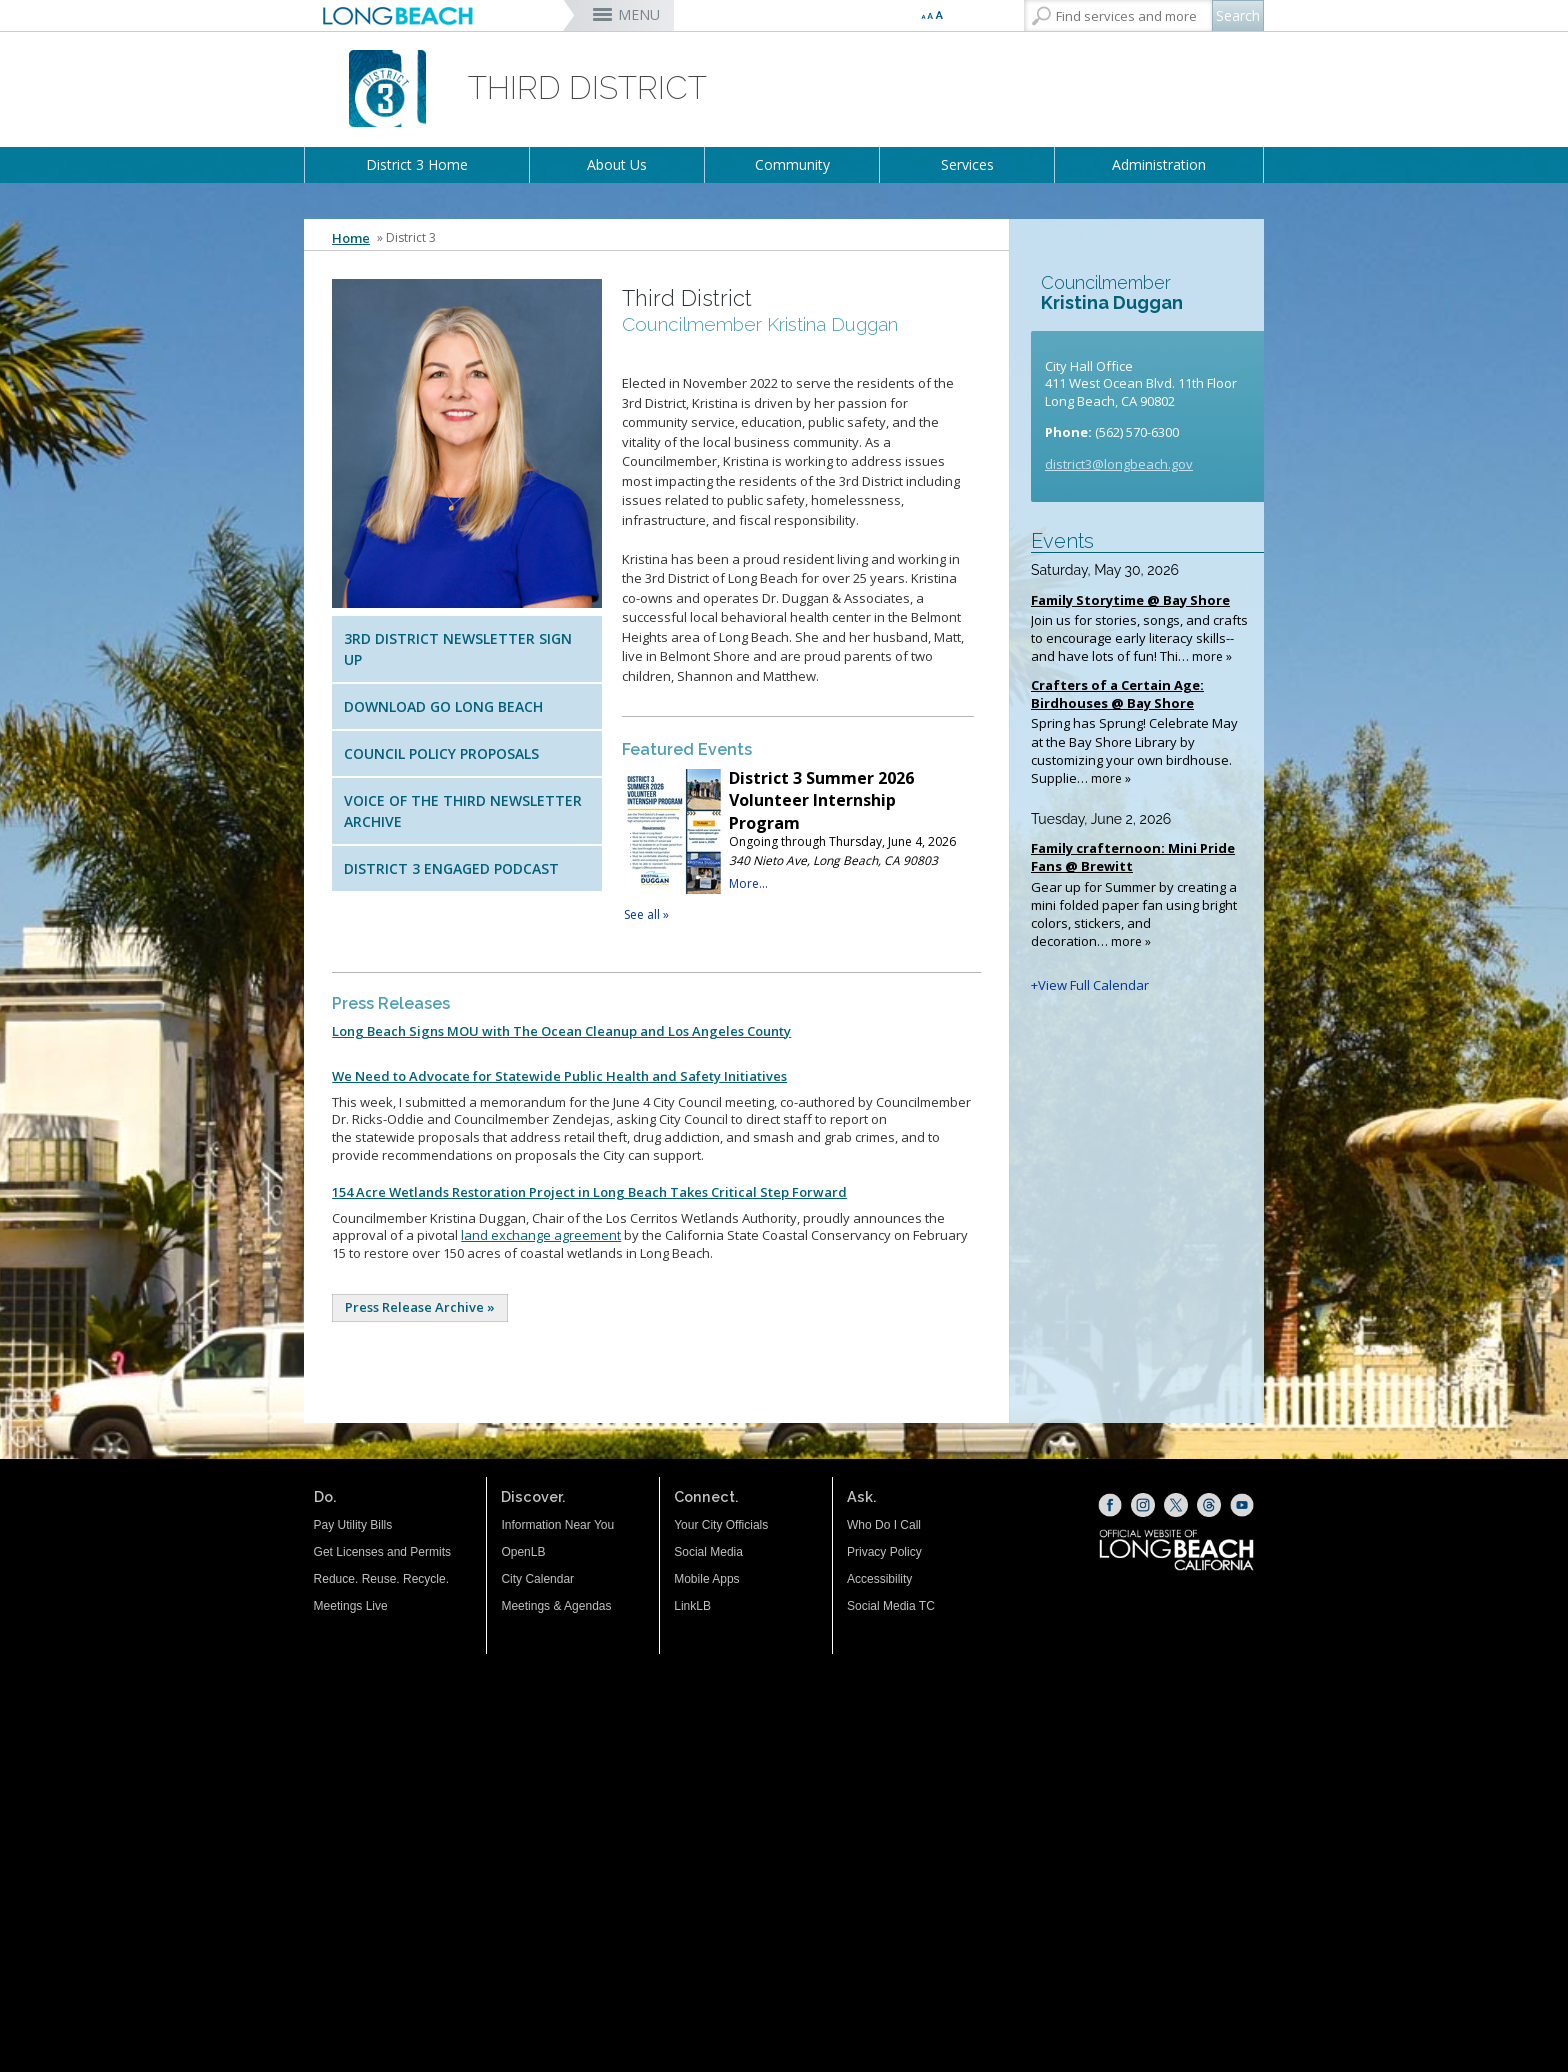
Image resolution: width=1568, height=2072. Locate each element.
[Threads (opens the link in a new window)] (1209, 1505)
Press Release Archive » (420, 1307)
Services (967, 164)
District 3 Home (417, 164)
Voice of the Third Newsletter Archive (463, 811)
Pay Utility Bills (353, 1525)
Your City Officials (721, 1525)
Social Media (708, 1552)
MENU (639, 14)
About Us (617, 164)
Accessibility (879, 1579)
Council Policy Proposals (441, 753)
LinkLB (692, 1606)
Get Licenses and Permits (382, 1552)
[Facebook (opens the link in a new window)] (1110, 1505)
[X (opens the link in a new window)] (1176, 1505)
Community (792, 164)
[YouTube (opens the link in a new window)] (1242, 1505)
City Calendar (537, 1579)
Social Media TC (891, 1606)
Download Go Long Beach (443, 706)
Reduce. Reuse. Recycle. (381, 1579)
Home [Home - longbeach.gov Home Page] (351, 238)
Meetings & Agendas (556, 1606)
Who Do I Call (884, 1525)
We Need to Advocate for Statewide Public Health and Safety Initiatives (559, 1076)
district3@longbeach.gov (1119, 464)
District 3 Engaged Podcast (451, 868)
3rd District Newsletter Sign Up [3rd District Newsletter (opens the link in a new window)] (458, 649)
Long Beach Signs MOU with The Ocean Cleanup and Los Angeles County (561, 1031)
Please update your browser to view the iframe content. (798, 846)
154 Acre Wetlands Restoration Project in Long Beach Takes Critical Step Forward (589, 1192)
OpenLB (523, 1552)
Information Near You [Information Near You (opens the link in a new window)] (557, 1525)
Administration (1159, 164)
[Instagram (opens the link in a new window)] (1143, 1505)
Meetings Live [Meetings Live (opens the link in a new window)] (351, 1606)
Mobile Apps (706, 1579)
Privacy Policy (884, 1552)
